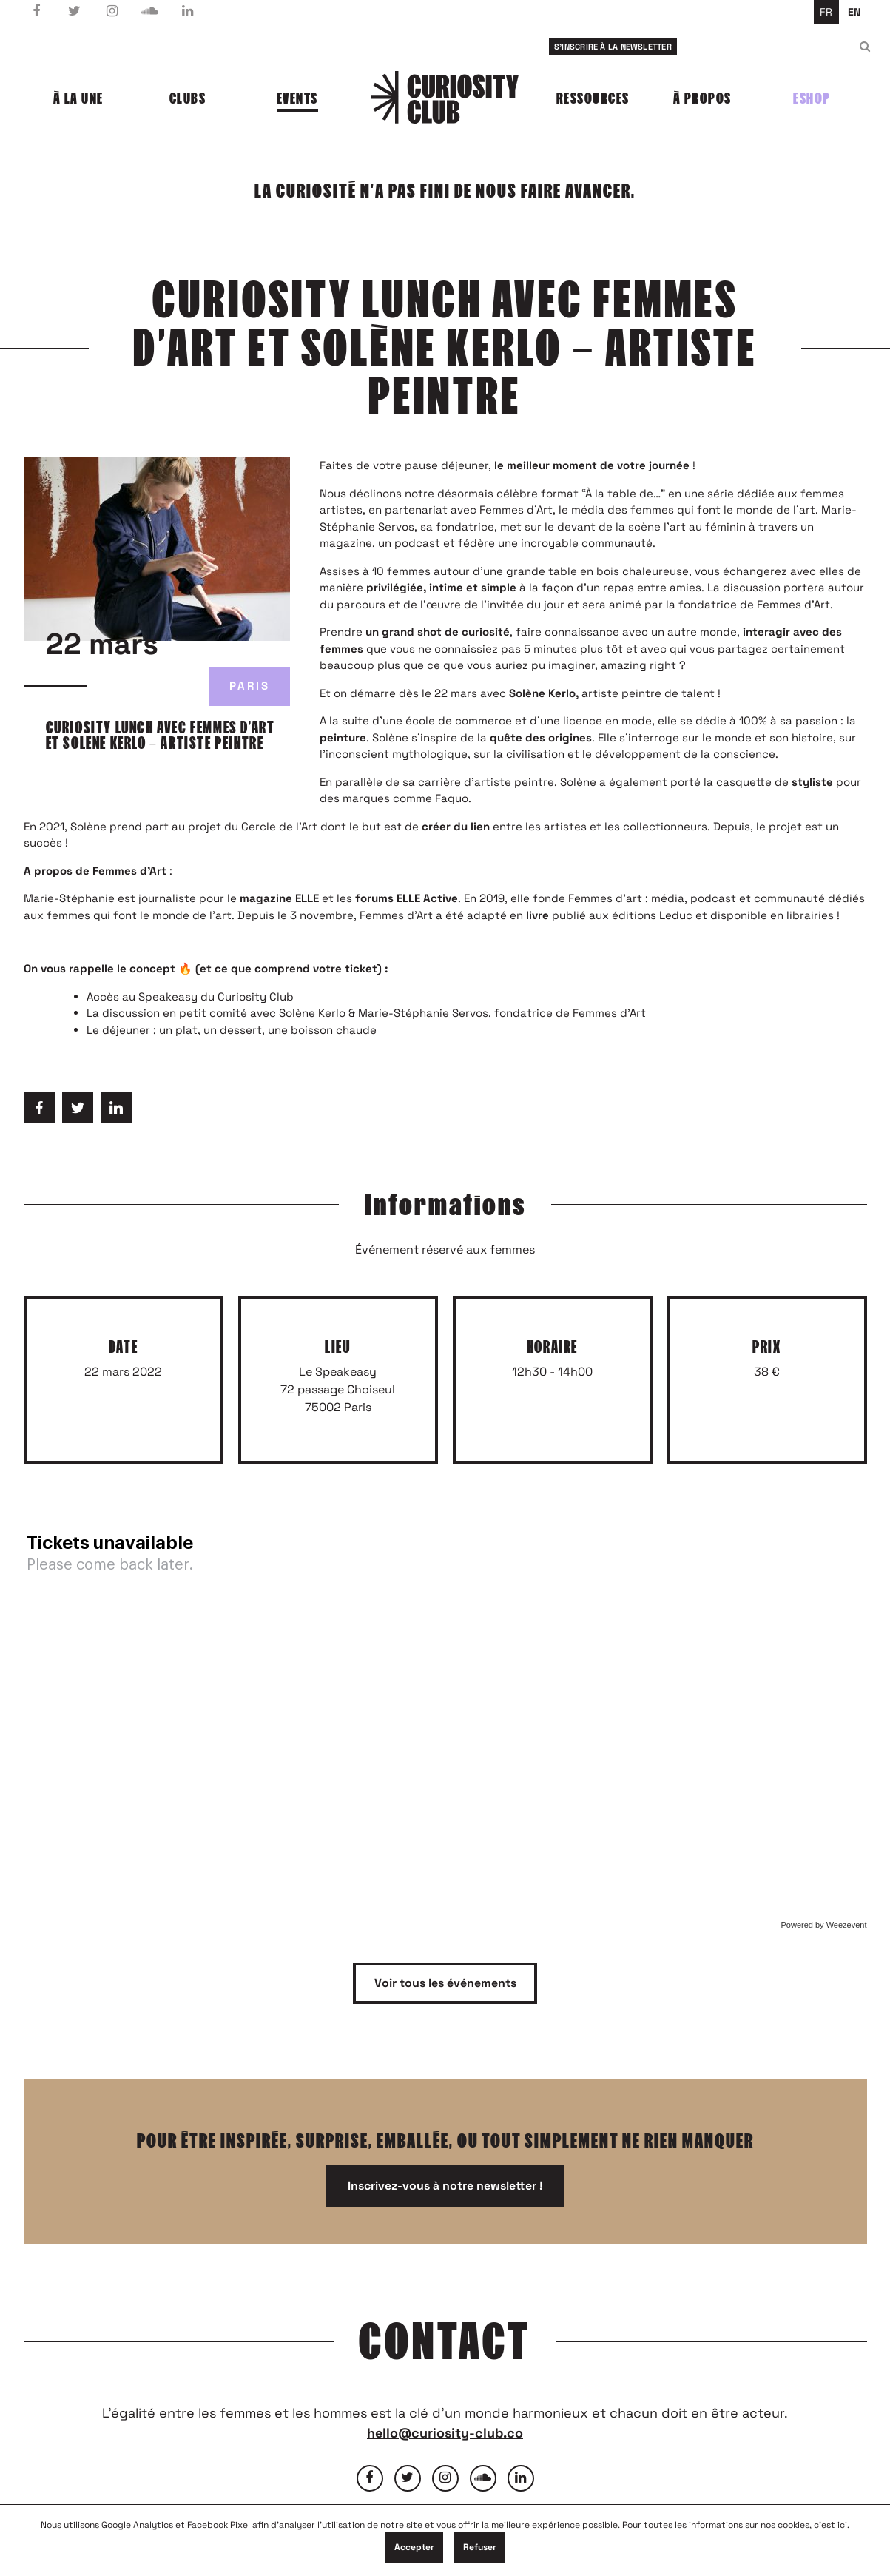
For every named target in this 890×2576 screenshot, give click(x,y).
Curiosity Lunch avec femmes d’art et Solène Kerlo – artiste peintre (160, 735)
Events (297, 98)
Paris (249, 686)
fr (826, 12)
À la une (78, 98)
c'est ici (830, 2525)
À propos (702, 98)
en (854, 12)
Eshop (812, 98)
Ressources (593, 98)
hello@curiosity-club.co (445, 2432)
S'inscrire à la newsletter (613, 46)
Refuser (479, 2547)
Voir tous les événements (445, 1983)
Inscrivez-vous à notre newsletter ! (445, 2185)
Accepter (414, 2547)
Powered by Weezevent (824, 1924)
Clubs (187, 98)
